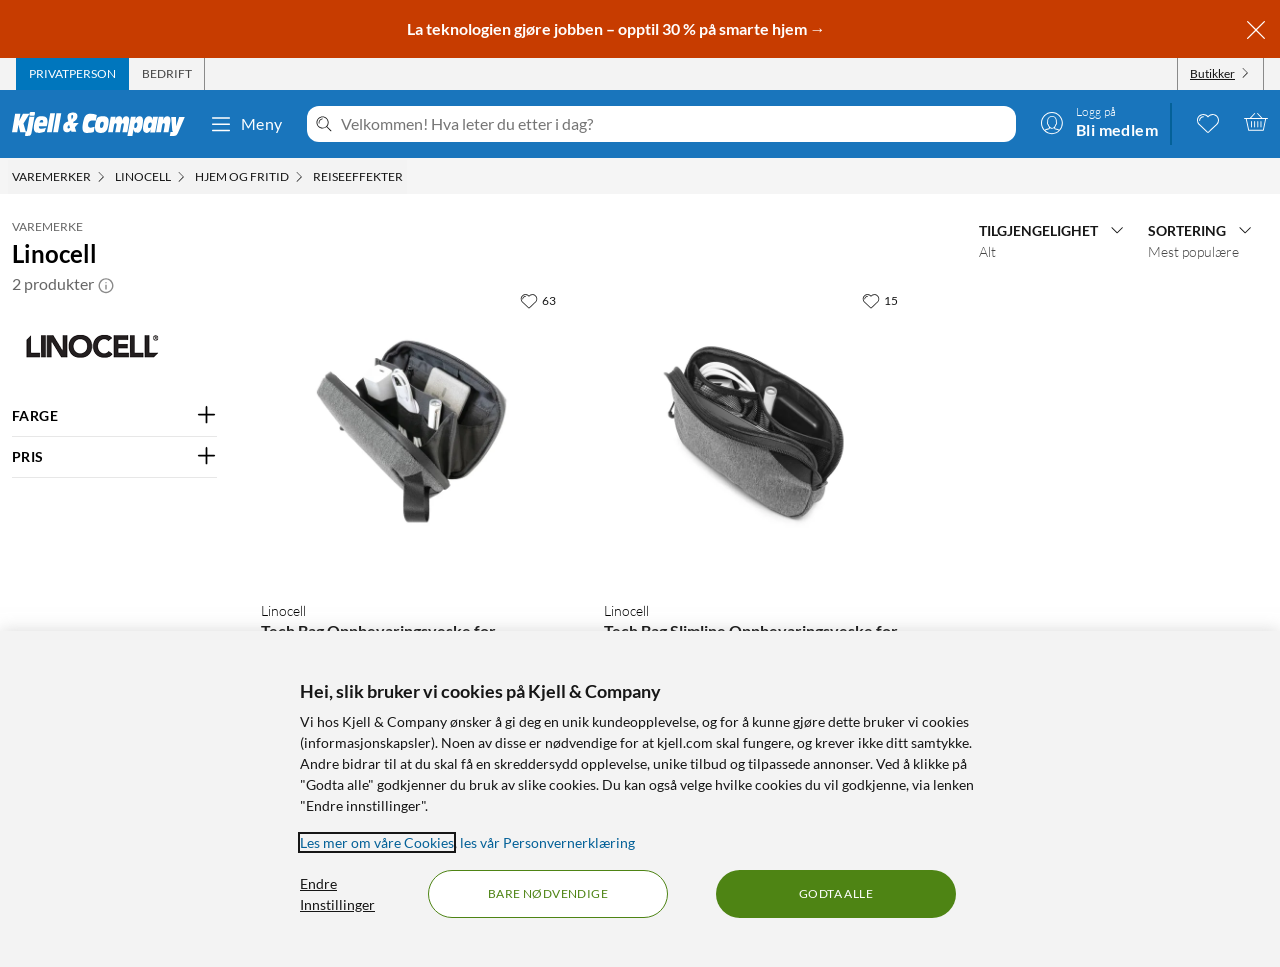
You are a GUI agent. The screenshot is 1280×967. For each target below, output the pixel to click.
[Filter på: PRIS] (114, 457)
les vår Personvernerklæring (547, 842)
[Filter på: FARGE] (114, 416)
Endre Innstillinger (337, 894)
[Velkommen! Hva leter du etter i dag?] (674, 124)
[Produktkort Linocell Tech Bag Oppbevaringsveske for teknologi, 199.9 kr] (412, 433)
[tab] (72, 74)
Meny (246, 124)
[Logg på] (1099, 122)
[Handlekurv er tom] (1256, 122)
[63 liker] (538, 300)
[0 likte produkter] (1208, 122)
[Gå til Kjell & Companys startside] (104, 124)
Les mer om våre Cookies (377, 842)
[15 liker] (880, 300)
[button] (106, 284)
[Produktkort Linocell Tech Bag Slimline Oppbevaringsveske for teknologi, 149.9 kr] (755, 433)
